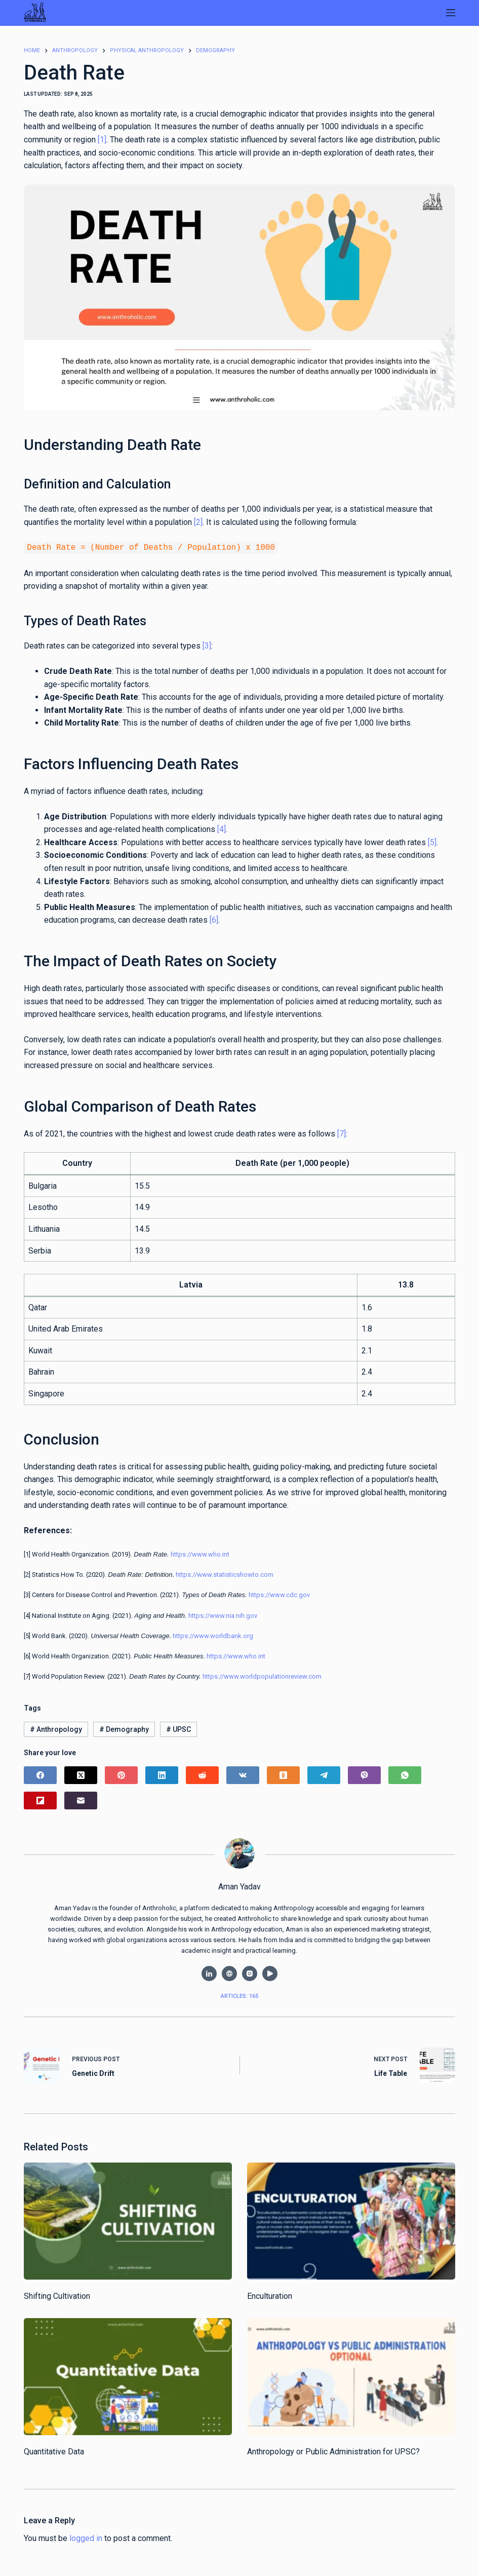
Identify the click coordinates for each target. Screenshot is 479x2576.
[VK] (242, 1774)
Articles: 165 (239, 1995)
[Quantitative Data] (128, 2375)
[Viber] (364, 1774)
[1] (102, 139)
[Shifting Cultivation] (128, 2220)
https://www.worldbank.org (213, 1635)
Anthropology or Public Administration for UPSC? (333, 2450)
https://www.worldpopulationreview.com (262, 1675)
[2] (198, 522)
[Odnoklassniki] (283, 1774)
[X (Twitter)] (80, 1774)
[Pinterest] (121, 1774)
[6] (214, 919)
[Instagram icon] (249, 1972)
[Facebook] (40, 1774)
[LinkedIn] (161, 1774)
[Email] (80, 1799)
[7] (341, 1133)
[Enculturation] (351, 2220)
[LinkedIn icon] (209, 1972)
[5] (432, 841)
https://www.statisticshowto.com (224, 1573)
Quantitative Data (54, 2450)
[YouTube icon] (269, 1972)
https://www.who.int (200, 1553)
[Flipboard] (40, 1799)
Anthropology (56, 1728)
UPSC (178, 1728)
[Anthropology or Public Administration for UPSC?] (351, 2375)
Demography (124, 1728)
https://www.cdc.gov (279, 1594)
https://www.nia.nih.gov (222, 1614)
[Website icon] (229, 1972)
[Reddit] (202, 1774)
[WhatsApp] (404, 1774)
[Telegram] (323, 1774)
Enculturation (269, 2295)
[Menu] (450, 12)
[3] (207, 645)
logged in (85, 2537)
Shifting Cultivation (57, 2295)
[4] (221, 828)
